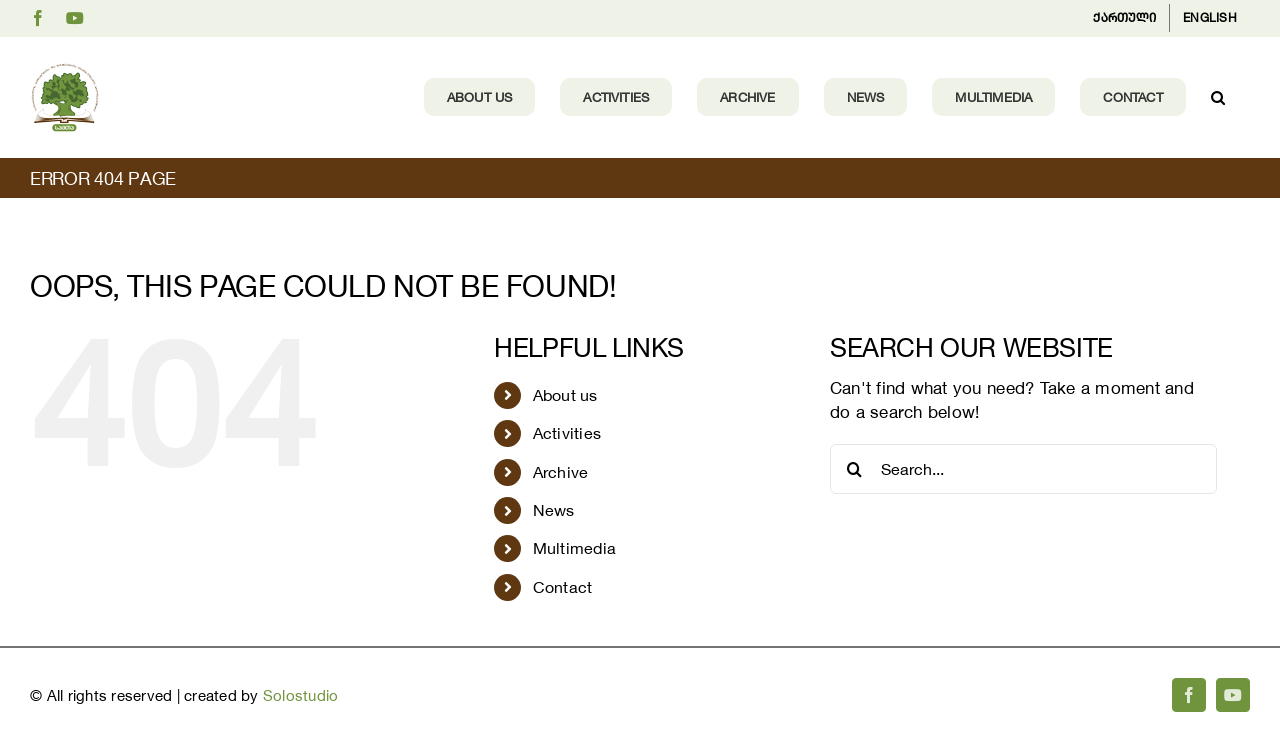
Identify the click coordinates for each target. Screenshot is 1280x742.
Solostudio (301, 695)
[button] (1218, 97)
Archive (561, 472)
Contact (563, 587)
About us (565, 395)
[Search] (855, 469)
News (554, 510)
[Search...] (1023, 469)
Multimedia (575, 548)
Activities (567, 433)
